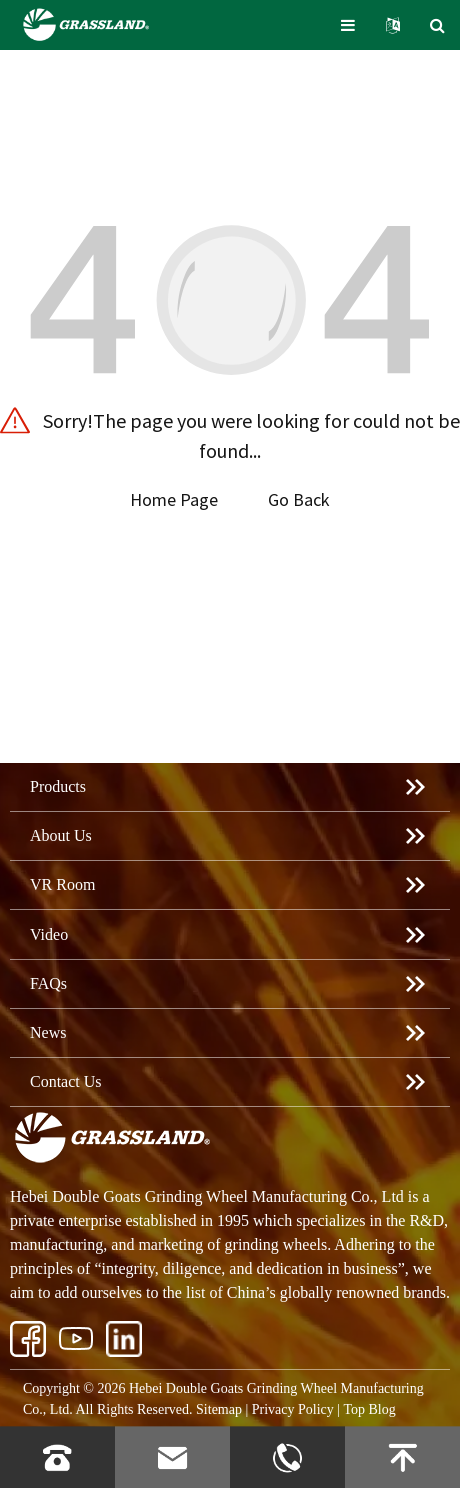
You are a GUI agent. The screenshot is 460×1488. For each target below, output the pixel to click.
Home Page (174, 499)
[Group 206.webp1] (124, 1339)
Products (58, 786)
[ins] (76, 1339)
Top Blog (369, 1409)
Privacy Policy (293, 1409)
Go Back (299, 499)
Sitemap (219, 1409)
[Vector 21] (28, 1339)
